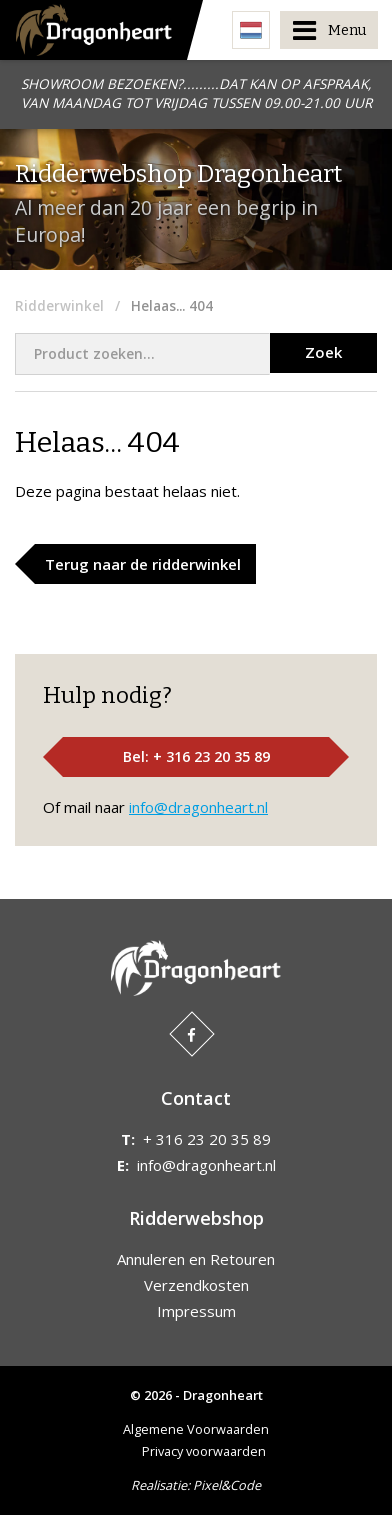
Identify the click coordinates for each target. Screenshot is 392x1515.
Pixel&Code (227, 1485)
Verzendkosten (196, 1285)
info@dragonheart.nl (198, 807)
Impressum (196, 1311)
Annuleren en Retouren (196, 1259)
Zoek (323, 352)
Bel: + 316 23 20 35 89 (196, 756)
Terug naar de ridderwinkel (143, 564)
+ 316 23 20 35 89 (207, 1139)
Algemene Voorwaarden (196, 1429)
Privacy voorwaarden (204, 1451)
